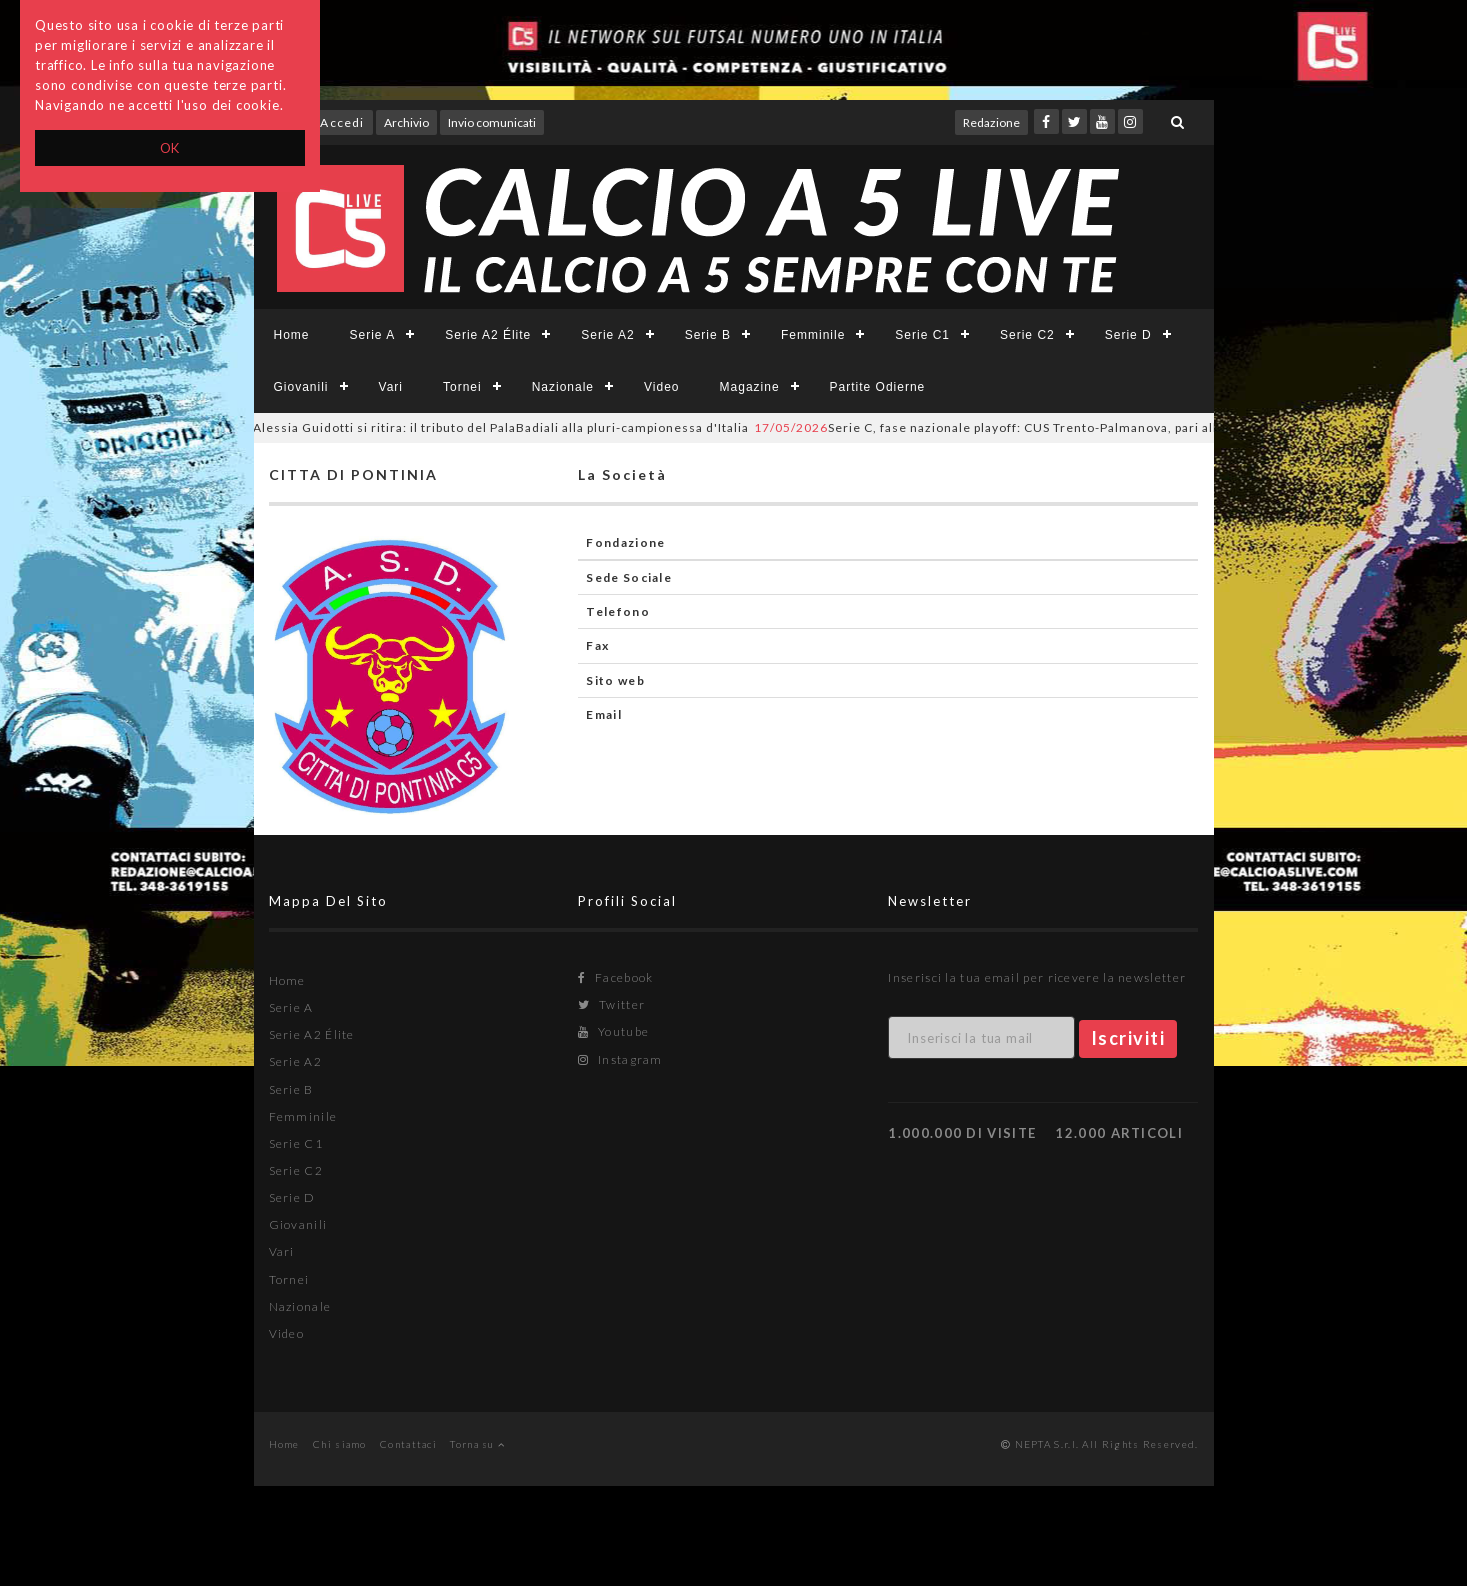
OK (170, 148)
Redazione (991, 122)
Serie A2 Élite (488, 335)
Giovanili (301, 387)
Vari (391, 387)
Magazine (750, 387)
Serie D (1128, 335)
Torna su (477, 1444)
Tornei (462, 387)
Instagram (620, 1059)
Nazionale (563, 387)
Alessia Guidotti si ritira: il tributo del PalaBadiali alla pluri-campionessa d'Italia (476, 427)
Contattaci (408, 1444)
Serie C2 (1027, 335)
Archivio (406, 122)
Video (661, 387)
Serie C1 (922, 335)
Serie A (373, 335)
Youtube (613, 1031)
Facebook (615, 977)
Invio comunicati (492, 122)
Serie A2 (607, 335)
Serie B (708, 335)
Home (292, 335)
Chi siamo (340, 1444)
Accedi (342, 122)
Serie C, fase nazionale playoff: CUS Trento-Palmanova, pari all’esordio (1023, 427)
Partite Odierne (878, 387)
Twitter (611, 1004)
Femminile (813, 335)
